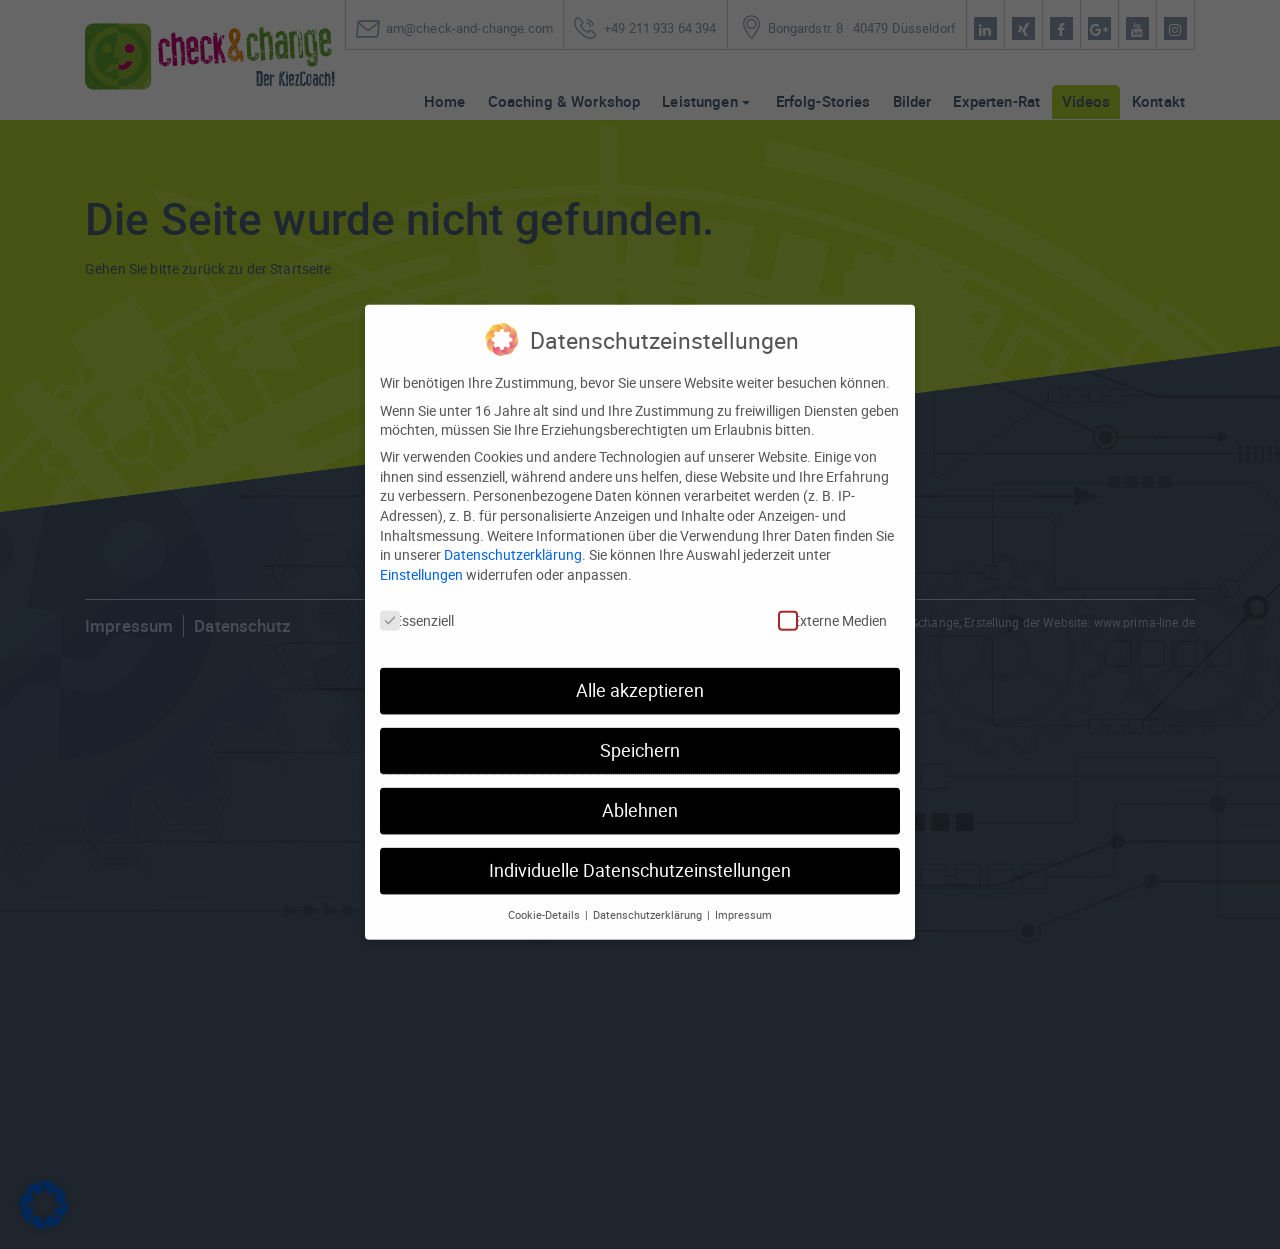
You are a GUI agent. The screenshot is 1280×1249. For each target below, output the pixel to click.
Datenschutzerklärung (513, 523)
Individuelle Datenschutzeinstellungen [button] (640, 839)
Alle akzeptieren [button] (640, 659)
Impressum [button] (743, 884)
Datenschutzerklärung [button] (649, 884)
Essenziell (417, 589)
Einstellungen (421, 543)
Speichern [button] (640, 719)
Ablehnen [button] (640, 779)
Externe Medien (832, 589)
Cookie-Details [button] (545, 884)
